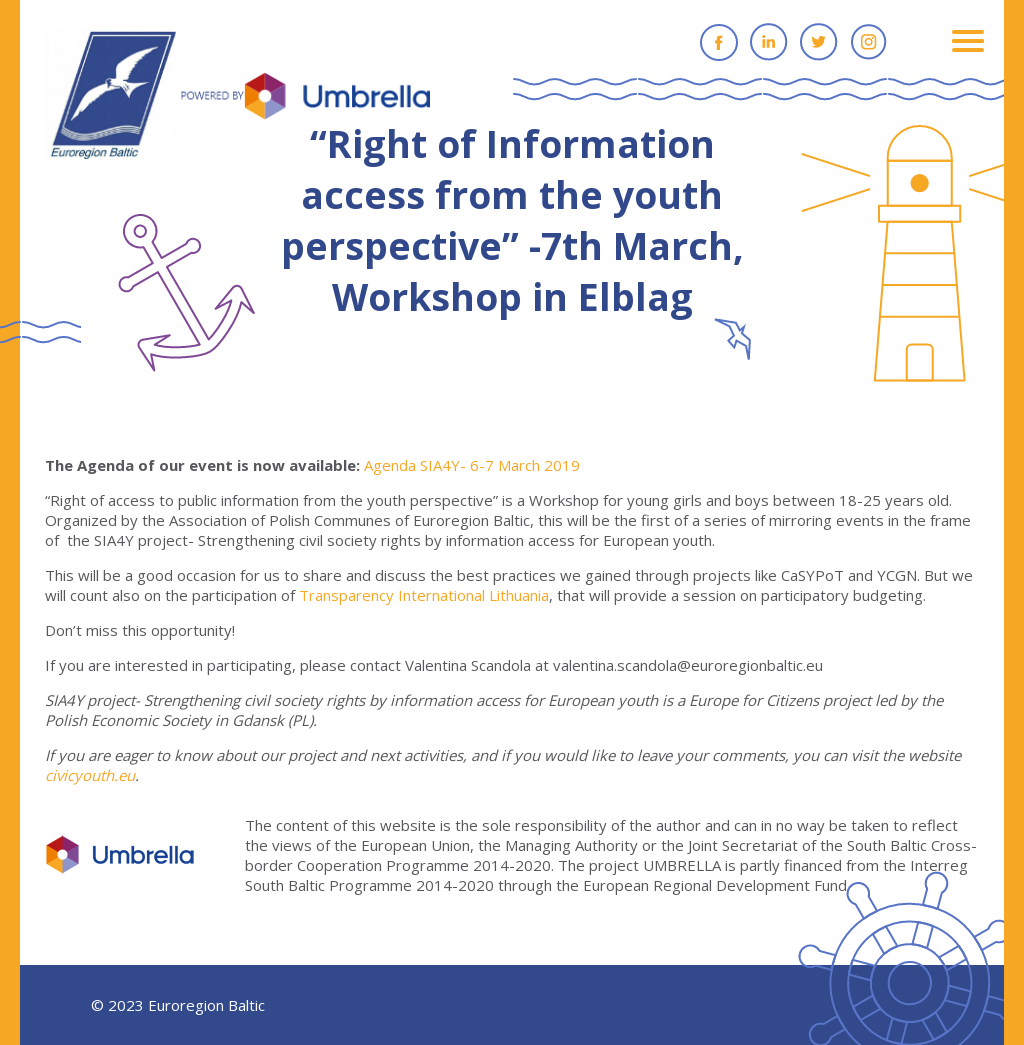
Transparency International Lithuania (424, 595)
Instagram (869, 42)
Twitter (819, 42)
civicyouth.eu (90, 775)
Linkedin (769, 42)
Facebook (719, 42)
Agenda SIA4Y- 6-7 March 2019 (472, 465)
